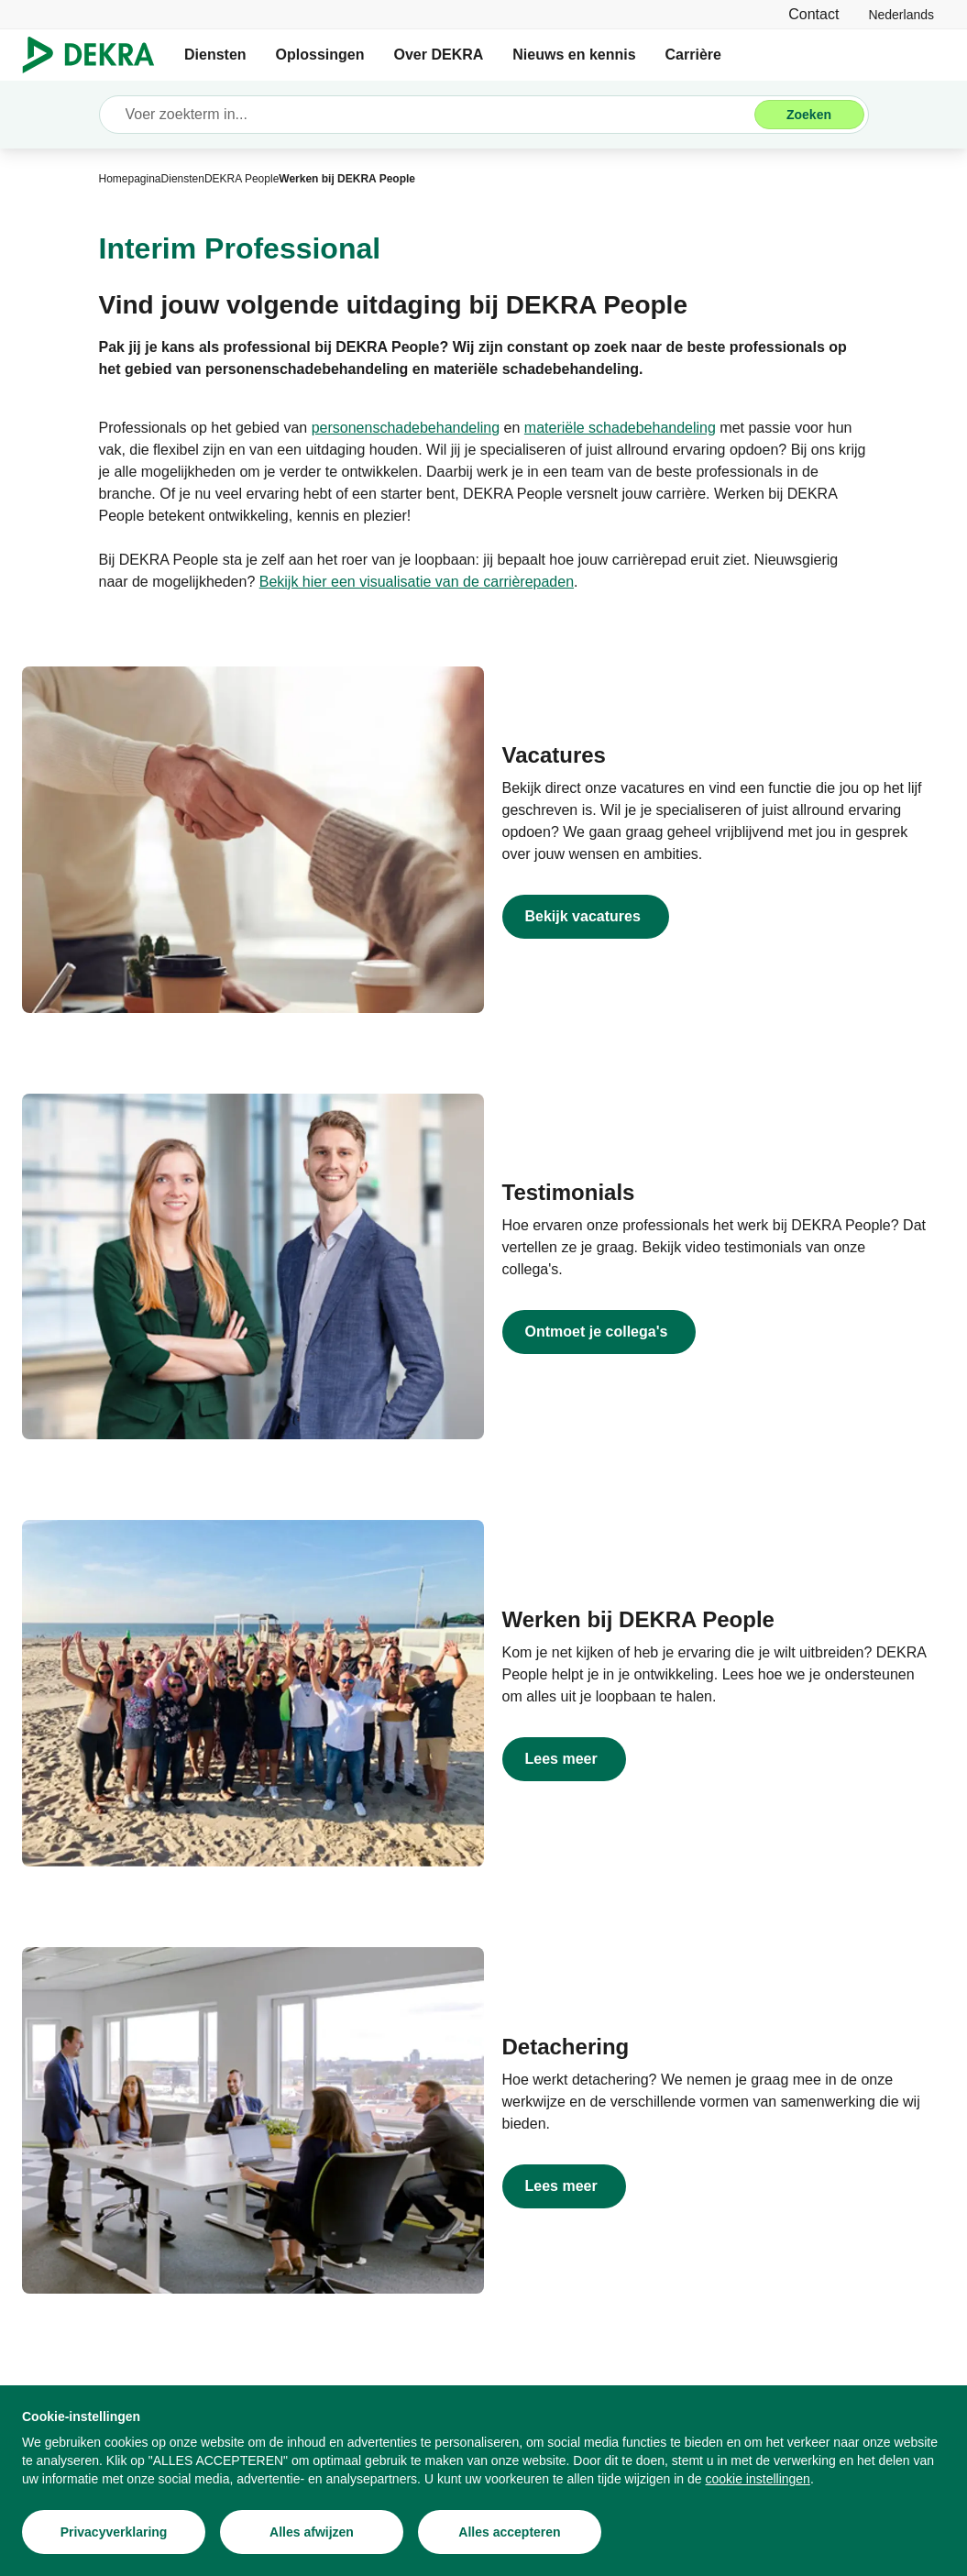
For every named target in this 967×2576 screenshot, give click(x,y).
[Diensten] (182, 178)
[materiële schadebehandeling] (620, 428)
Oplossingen (320, 54)
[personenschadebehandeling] (406, 428)
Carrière (693, 54)
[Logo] (96, 55)
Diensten (215, 54)
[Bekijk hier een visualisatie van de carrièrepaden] (416, 582)
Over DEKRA (438, 54)
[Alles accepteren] (509, 2532)
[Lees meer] (715, 1759)
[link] (901, 14)
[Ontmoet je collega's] (715, 1332)
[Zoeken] (809, 114)
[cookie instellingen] (758, 2479)
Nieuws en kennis (573, 54)
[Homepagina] (130, 178)
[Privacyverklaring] (113, 2532)
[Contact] (813, 14)
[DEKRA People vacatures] (715, 917)
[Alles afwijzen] (311, 2532)
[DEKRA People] (241, 178)
